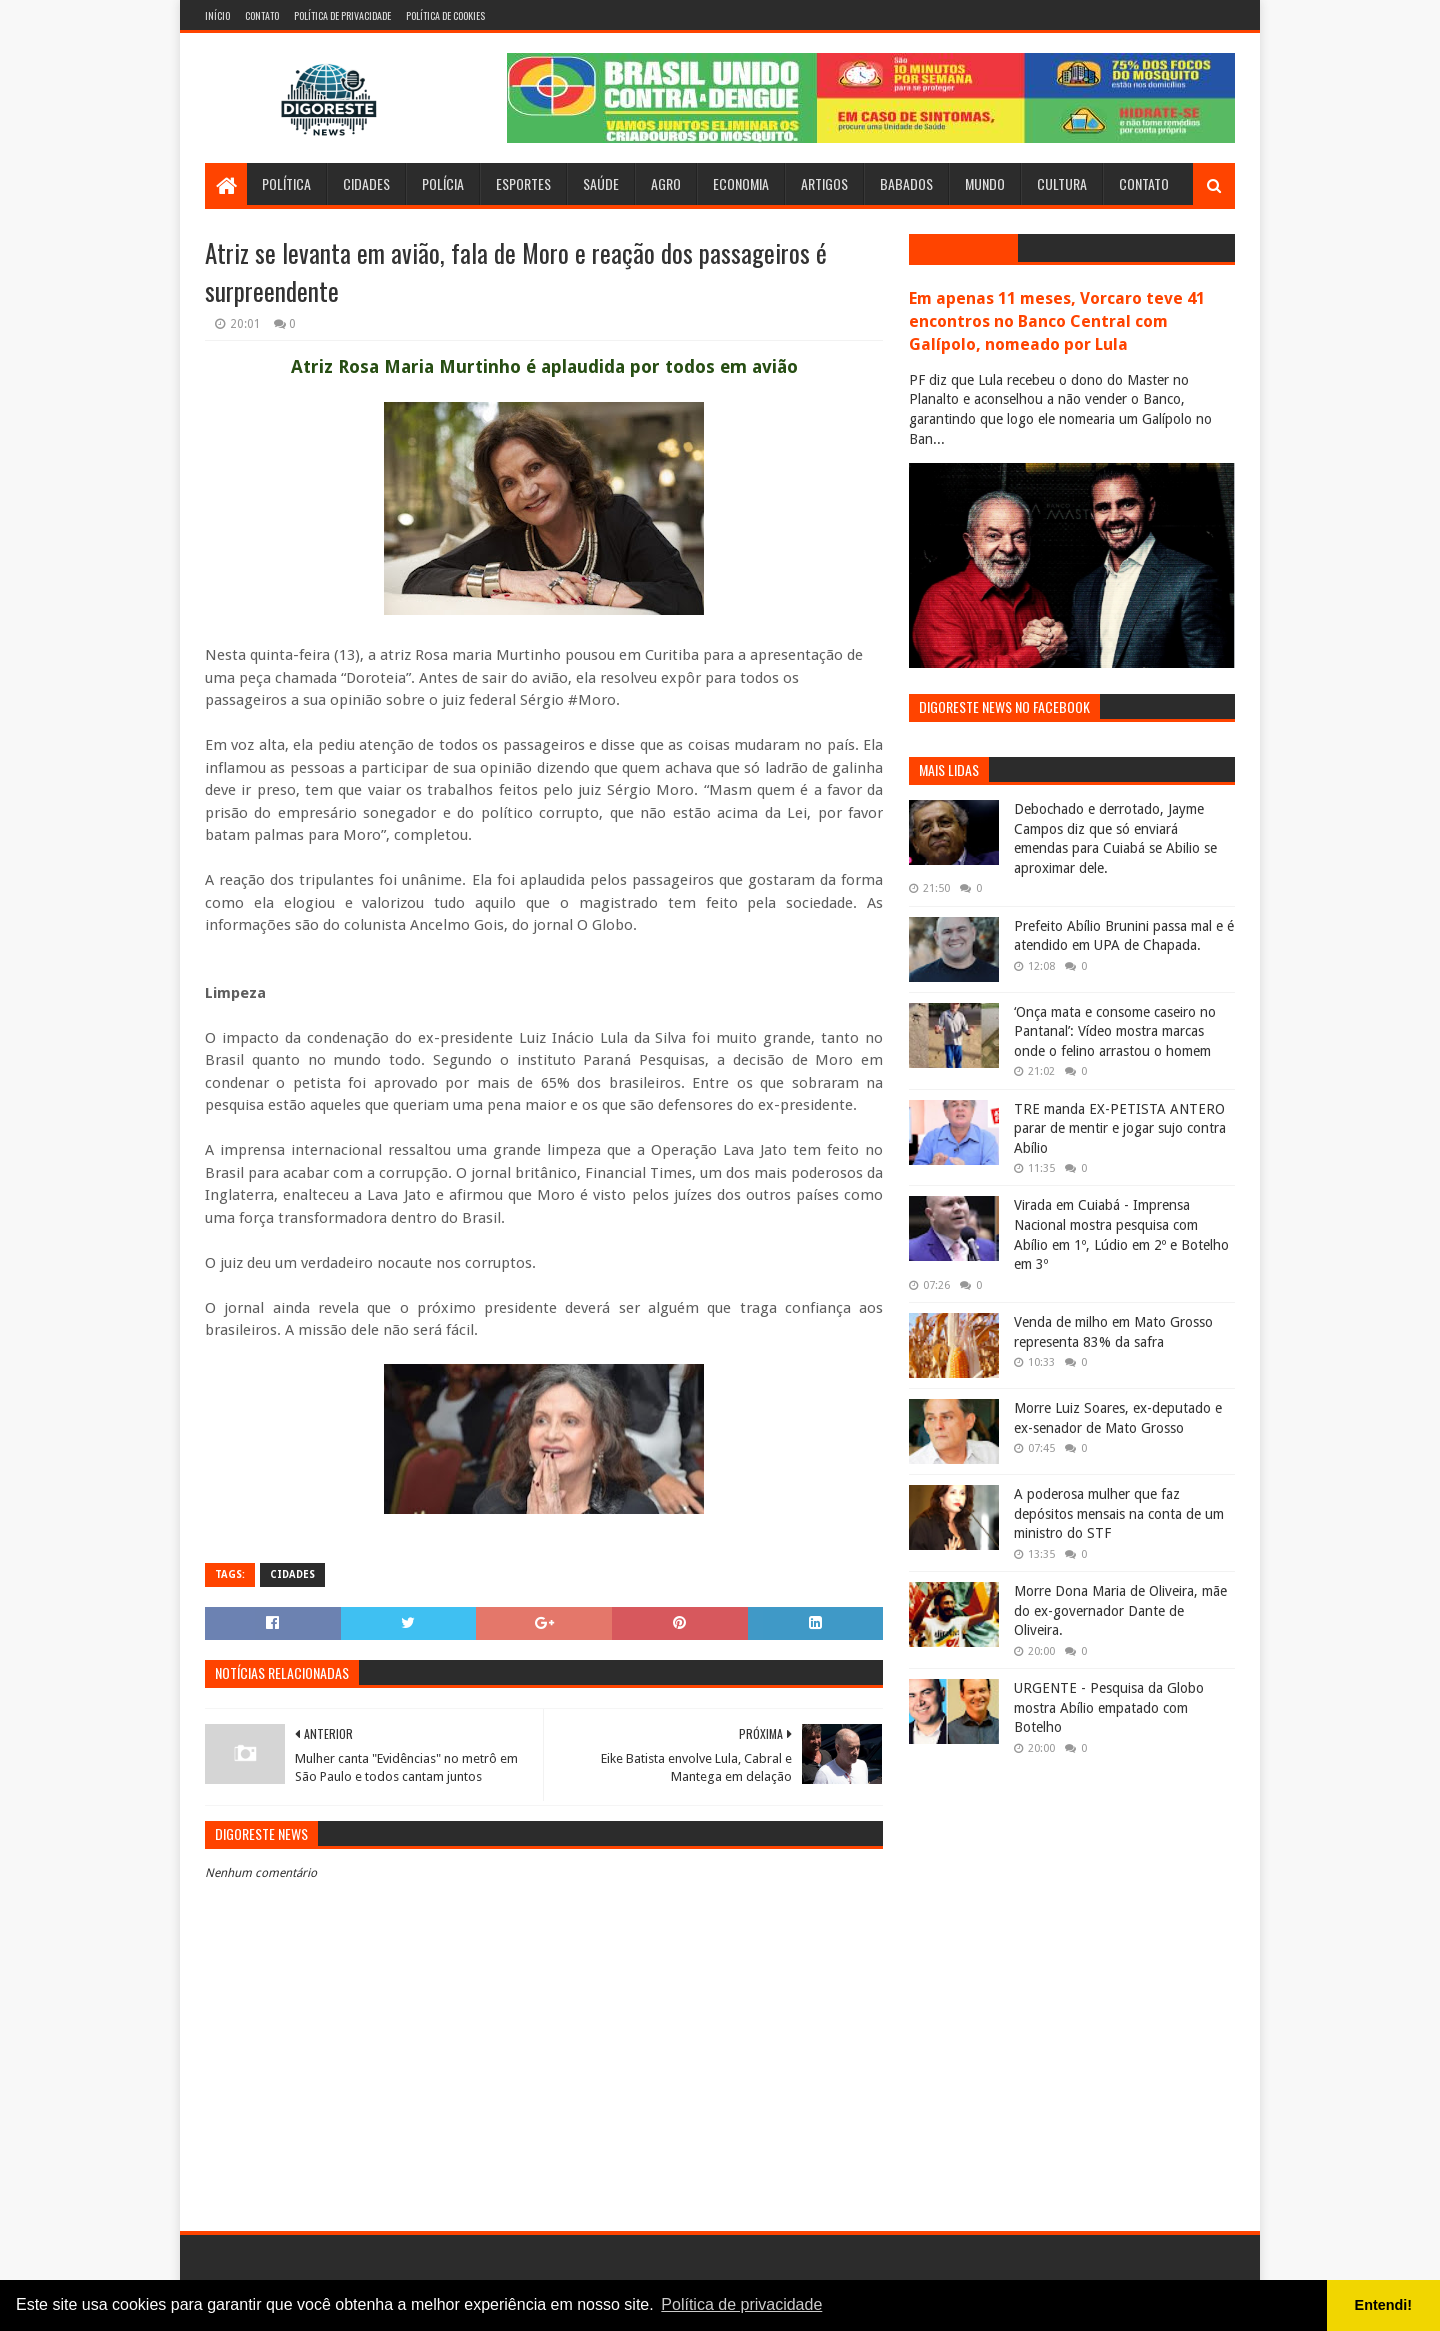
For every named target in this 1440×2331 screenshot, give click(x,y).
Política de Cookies (445, 15)
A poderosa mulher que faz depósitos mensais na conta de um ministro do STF (1119, 1513)
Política (286, 183)
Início (217, 15)
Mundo (985, 183)
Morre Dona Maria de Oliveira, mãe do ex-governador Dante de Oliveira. (1120, 1610)
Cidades (366, 183)
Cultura (1062, 183)
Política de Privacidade (342, 15)
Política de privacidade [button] (741, 2304)
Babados (906, 183)
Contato (262, 15)
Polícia (443, 183)
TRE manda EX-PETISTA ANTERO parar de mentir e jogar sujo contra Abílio (1120, 1128)
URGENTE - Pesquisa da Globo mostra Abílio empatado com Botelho (1109, 1707)
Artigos (824, 183)
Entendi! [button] (1384, 2305)
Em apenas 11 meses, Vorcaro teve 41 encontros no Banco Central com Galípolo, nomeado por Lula (1057, 321)
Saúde (601, 183)
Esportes (523, 183)
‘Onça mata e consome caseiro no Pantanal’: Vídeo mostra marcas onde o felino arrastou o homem (1115, 1031)
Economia (741, 183)
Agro (666, 183)
